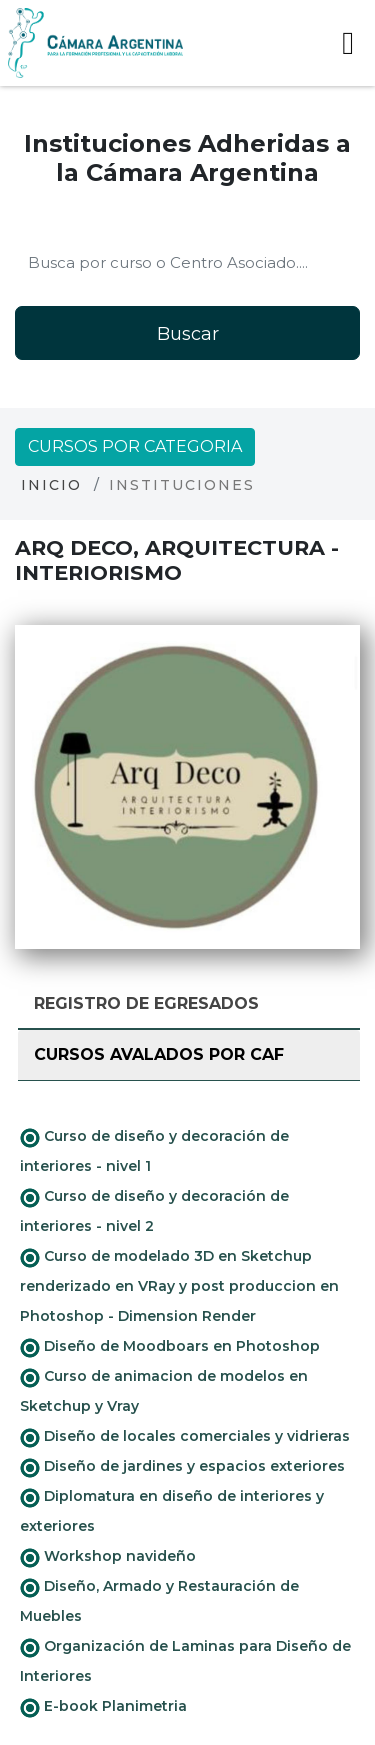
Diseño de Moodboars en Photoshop (170, 1347)
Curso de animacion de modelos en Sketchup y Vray (164, 1391)
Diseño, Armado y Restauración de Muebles (159, 1601)
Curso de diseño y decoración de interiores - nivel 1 (154, 1151)
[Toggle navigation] (348, 43)
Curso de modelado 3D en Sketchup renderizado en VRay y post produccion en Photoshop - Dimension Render (179, 1286)
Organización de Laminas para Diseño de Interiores (185, 1661)
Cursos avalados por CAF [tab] (159, 1054)
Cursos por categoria (135, 446)
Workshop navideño (108, 1557)
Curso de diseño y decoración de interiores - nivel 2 (154, 1211)
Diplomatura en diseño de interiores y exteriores (172, 1511)
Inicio (51, 485)
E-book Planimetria (103, 1707)
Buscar (188, 334)
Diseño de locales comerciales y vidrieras (185, 1437)
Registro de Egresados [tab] (146, 1003)
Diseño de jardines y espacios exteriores (182, 1467)
